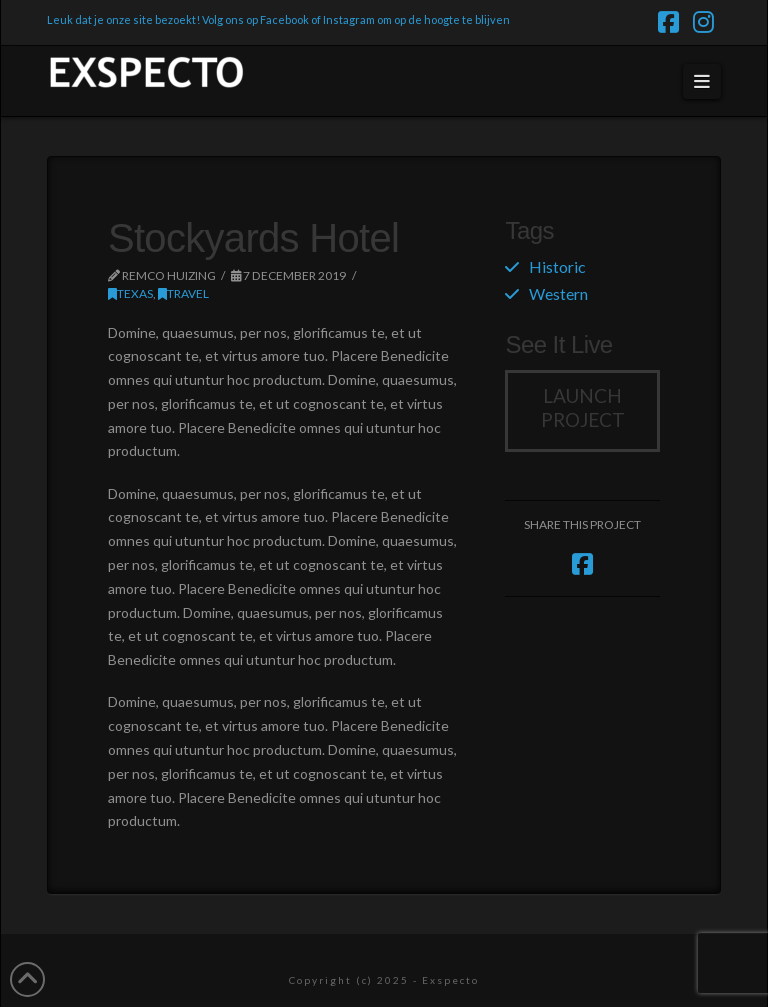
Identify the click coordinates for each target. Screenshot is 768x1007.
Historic (557, 266)
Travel (183, 293)
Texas (130, 293)
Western (558, 293)
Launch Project (583, 408)
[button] (702, 81)
